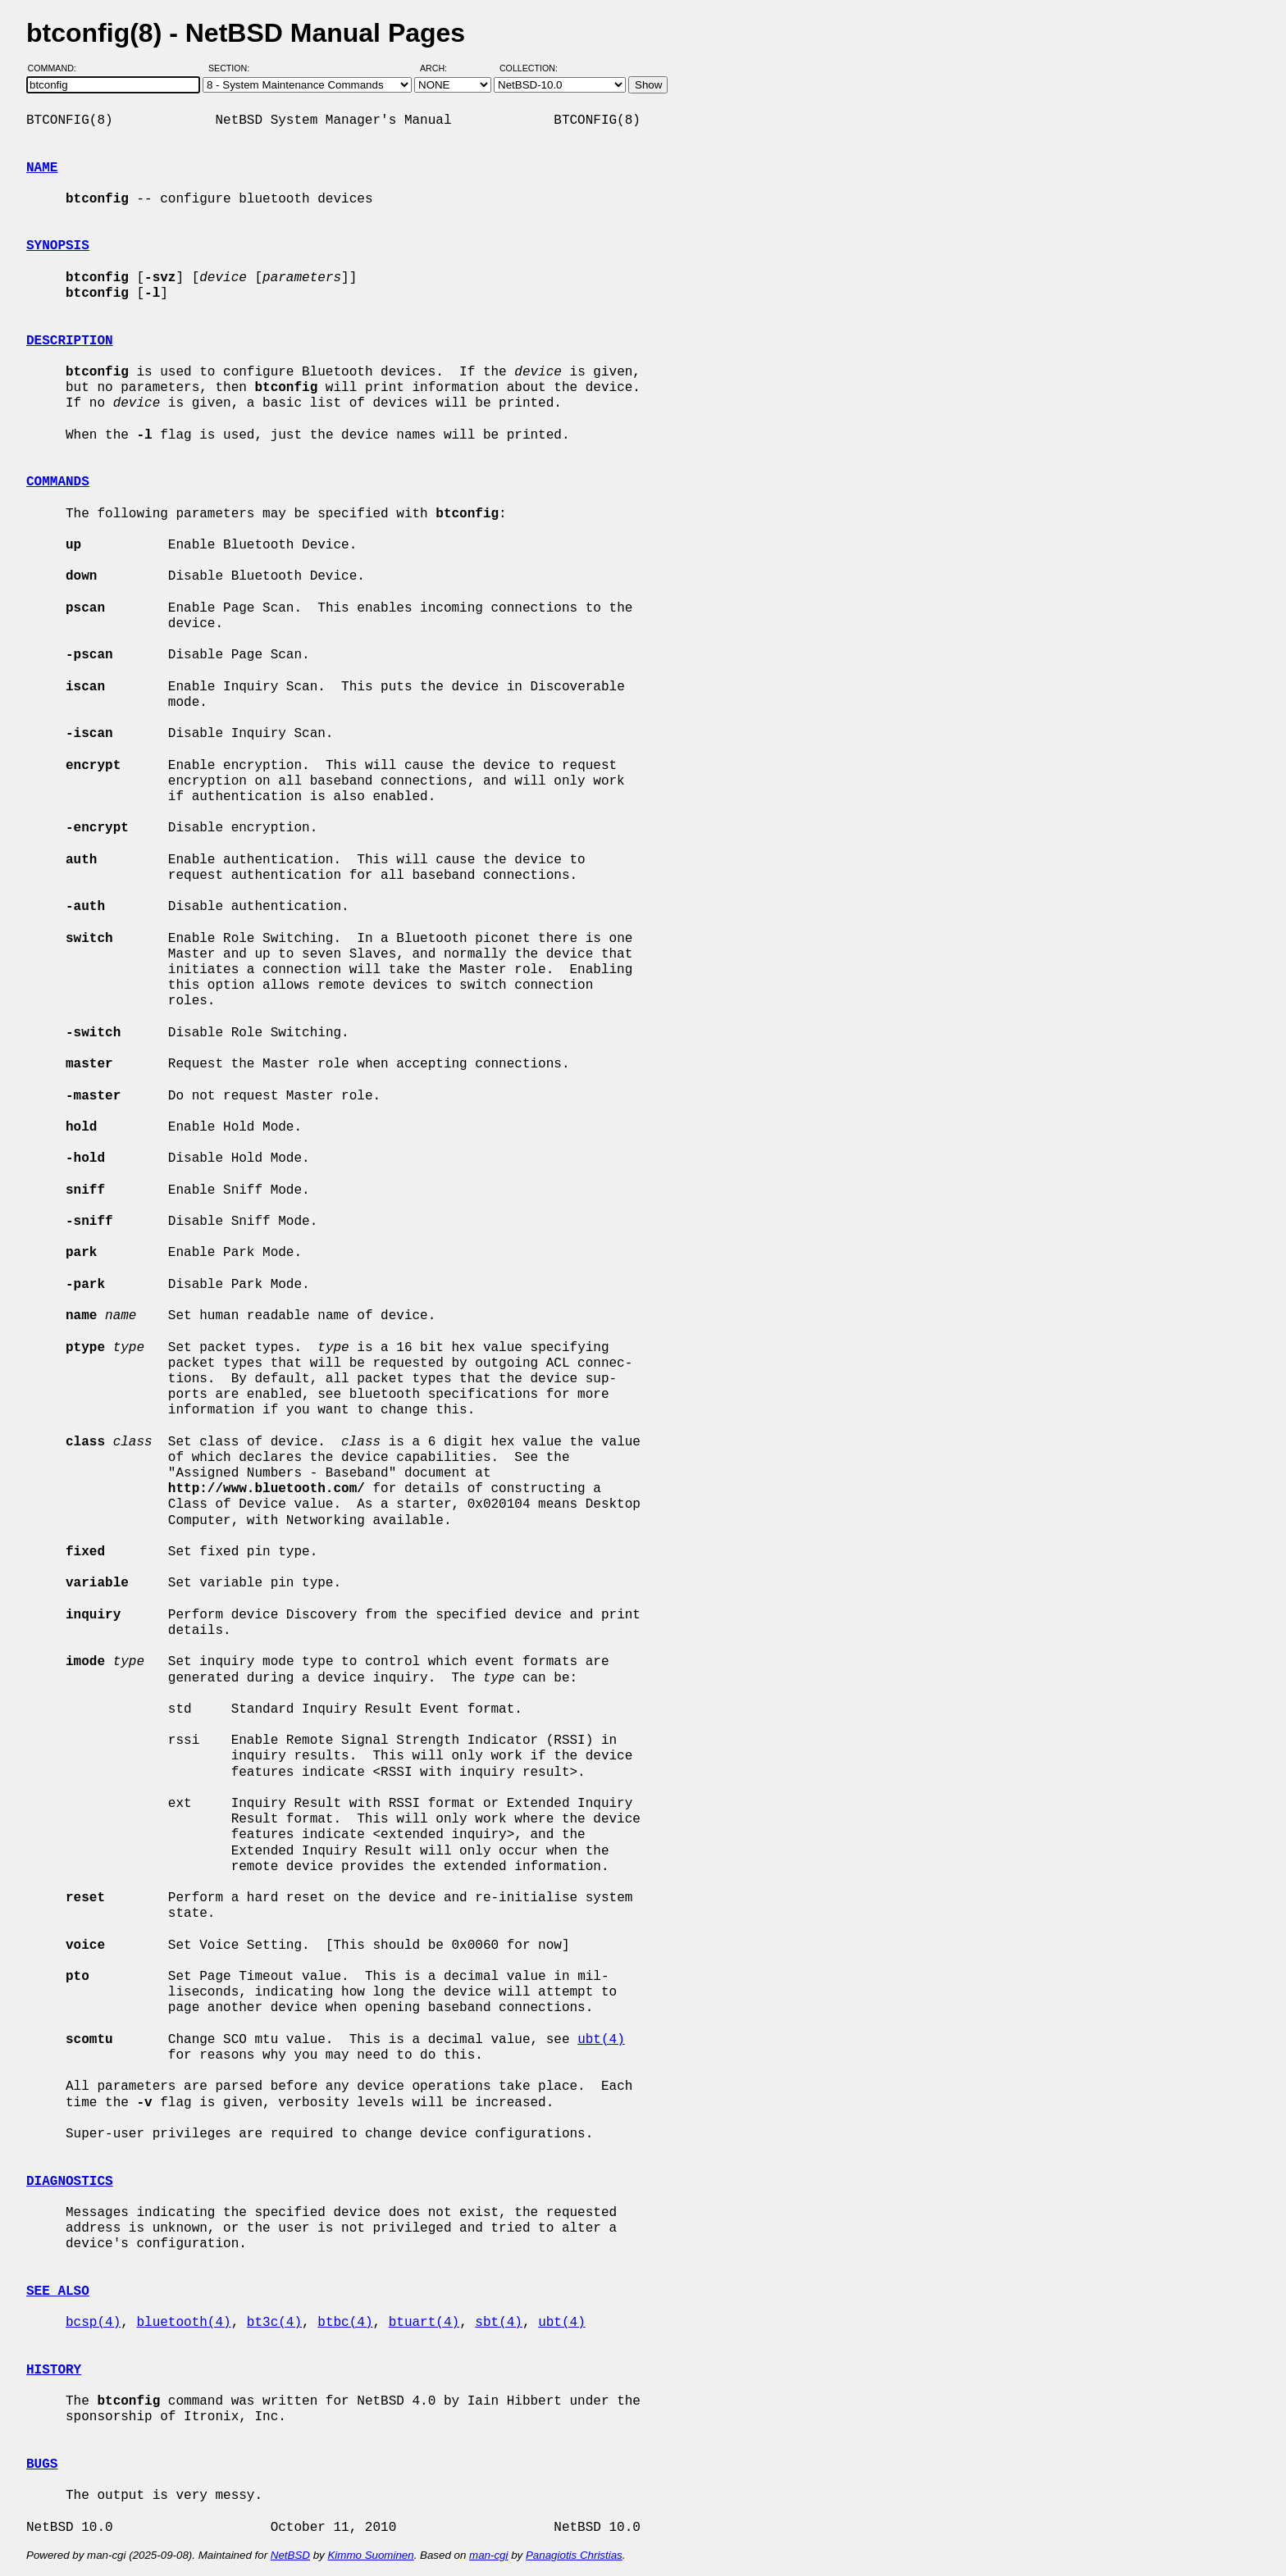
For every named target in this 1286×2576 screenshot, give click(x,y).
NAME (41, 168)
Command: (57, 68)
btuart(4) (424, 2323)
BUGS (41, 2464)
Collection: (528, 68)
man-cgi (488, 2555)
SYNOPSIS (57, 246)
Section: (232, 68)
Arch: (441, 68)
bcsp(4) (93, 2323)
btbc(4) (344, 2323)
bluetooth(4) (183, 2323)
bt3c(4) (274, 2323)
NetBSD (290, 2555)
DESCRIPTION (69, 341)
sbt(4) (498, 2323)
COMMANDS (57, 482)
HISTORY (53, 2370)
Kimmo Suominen (370, 2555)
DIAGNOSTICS (69, 2182)
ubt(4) (601, 2040)
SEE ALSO (57, 2291)
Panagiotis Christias (574, 2555)
